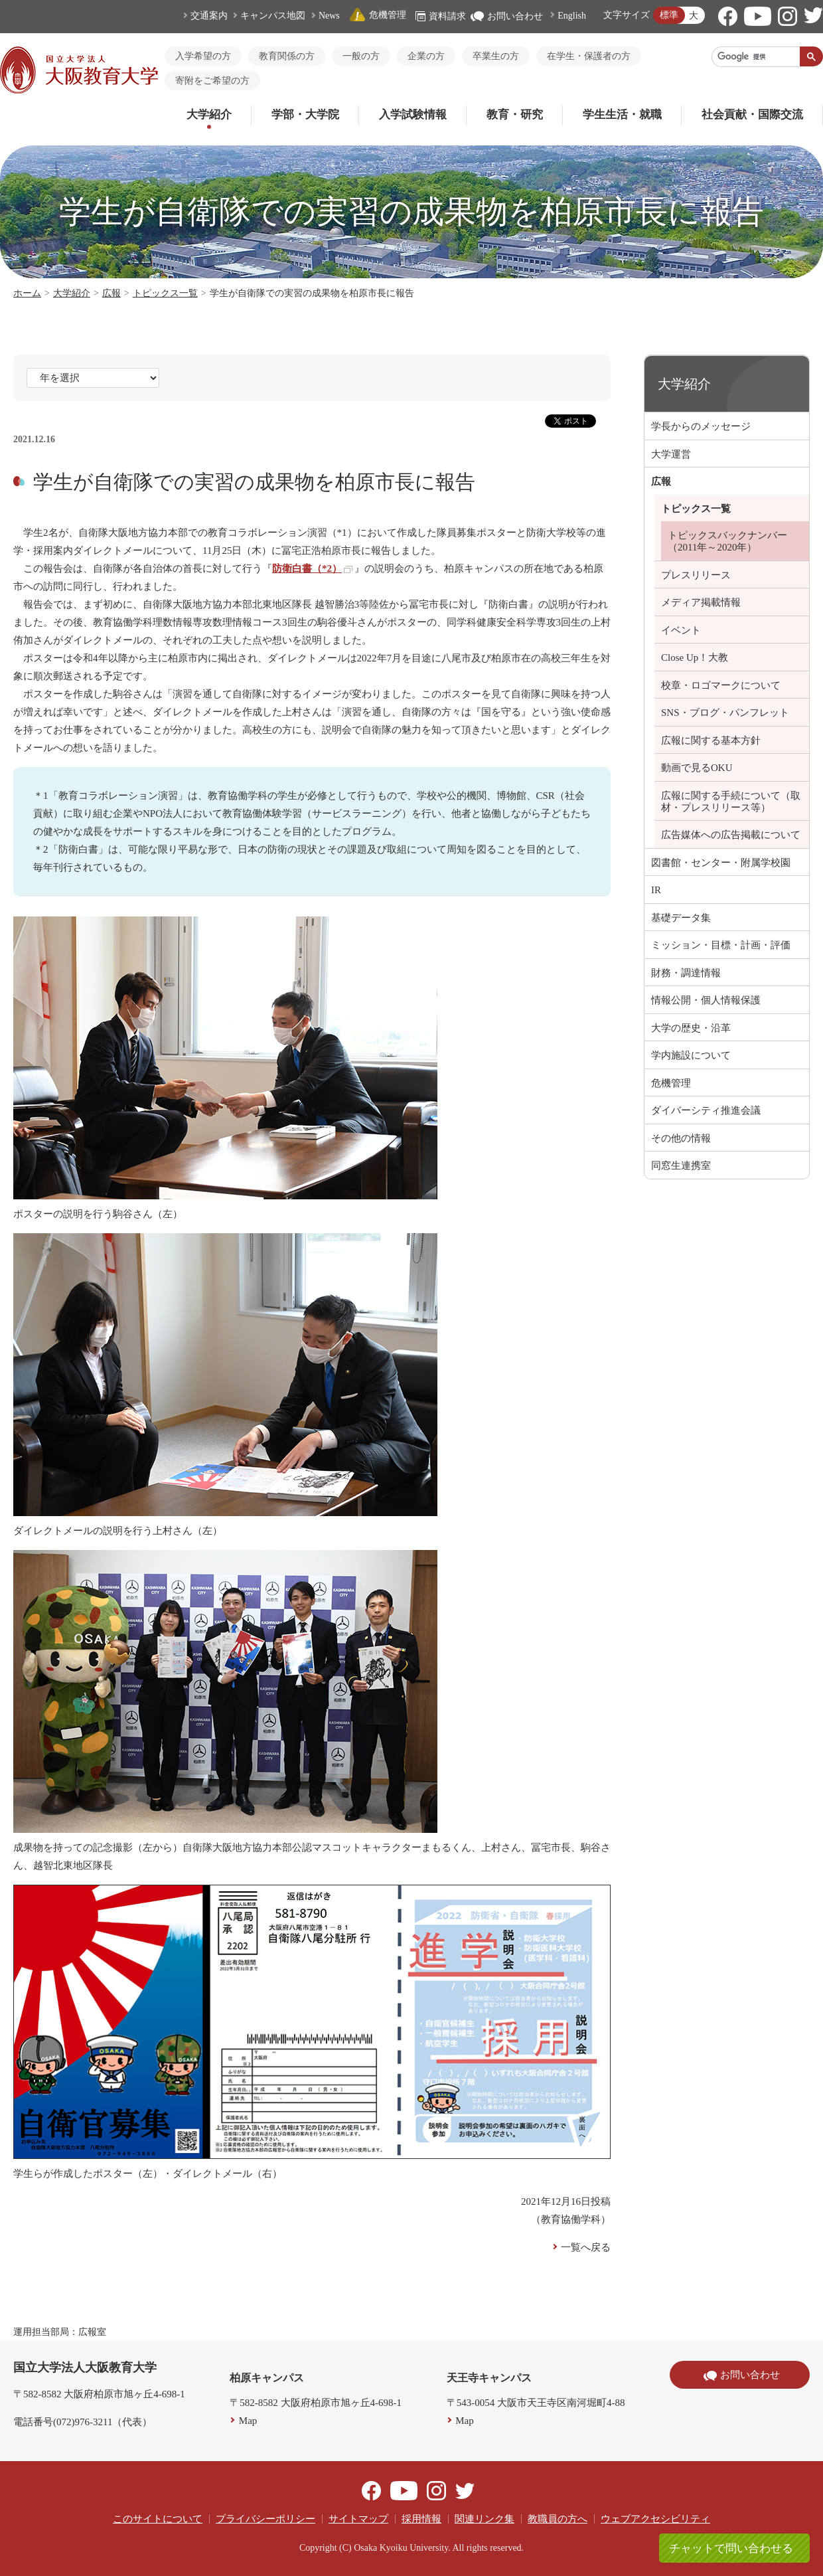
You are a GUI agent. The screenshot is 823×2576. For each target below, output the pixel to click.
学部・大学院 (305, 114)
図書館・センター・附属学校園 (720, 862)
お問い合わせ (507, 16)
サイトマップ (358, 2519)
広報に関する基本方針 (711, 740)
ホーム (27, 293)
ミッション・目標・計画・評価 (720, 945)
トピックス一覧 (165, 293)
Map (248, 2420)
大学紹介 (209, 114)
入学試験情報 (413, 114)
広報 (111, 293)
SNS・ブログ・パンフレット (725, 712)
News (329, 16)
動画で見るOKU (697, 767)
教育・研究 (514, 114)
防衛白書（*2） (312, 568)
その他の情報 (681, 1138)
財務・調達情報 (686, 973)
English (572, 16)
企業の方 (426, 56)
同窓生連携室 (681, 1165)
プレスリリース (696, 575)
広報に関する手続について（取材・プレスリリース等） (730, 801)
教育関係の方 (287, 56)
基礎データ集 (681, 917)
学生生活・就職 (622, 114)
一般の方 (361, 56)
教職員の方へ (557, 2519)
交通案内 (209, 16)
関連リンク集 (484, 2519)
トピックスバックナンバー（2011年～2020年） (727, 541)
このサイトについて (157, 2519)
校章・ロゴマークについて (721, 685)
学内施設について (691, 1055)
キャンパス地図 (272, 16)
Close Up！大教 (694, 657)
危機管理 (377, 15)
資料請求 (440, 16)
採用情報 (421, 2519)
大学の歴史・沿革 (691, 1028)
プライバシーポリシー (265, 2519)
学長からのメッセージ (701, 426)
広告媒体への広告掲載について (730, 834)
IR (656, 890)
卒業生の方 (496, 56)
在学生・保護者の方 (589, 56)
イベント (681, 630)
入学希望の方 (203, 56)
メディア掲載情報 (701, 602)
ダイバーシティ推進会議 (706, 1110)
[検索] (755, 56)
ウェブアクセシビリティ (655, 2519)
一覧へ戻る (586, 2247)
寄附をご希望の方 (212, 81)
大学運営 (671, 454)
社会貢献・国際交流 (752, 114)
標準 (669, 15)
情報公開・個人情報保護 (706, 1000)
